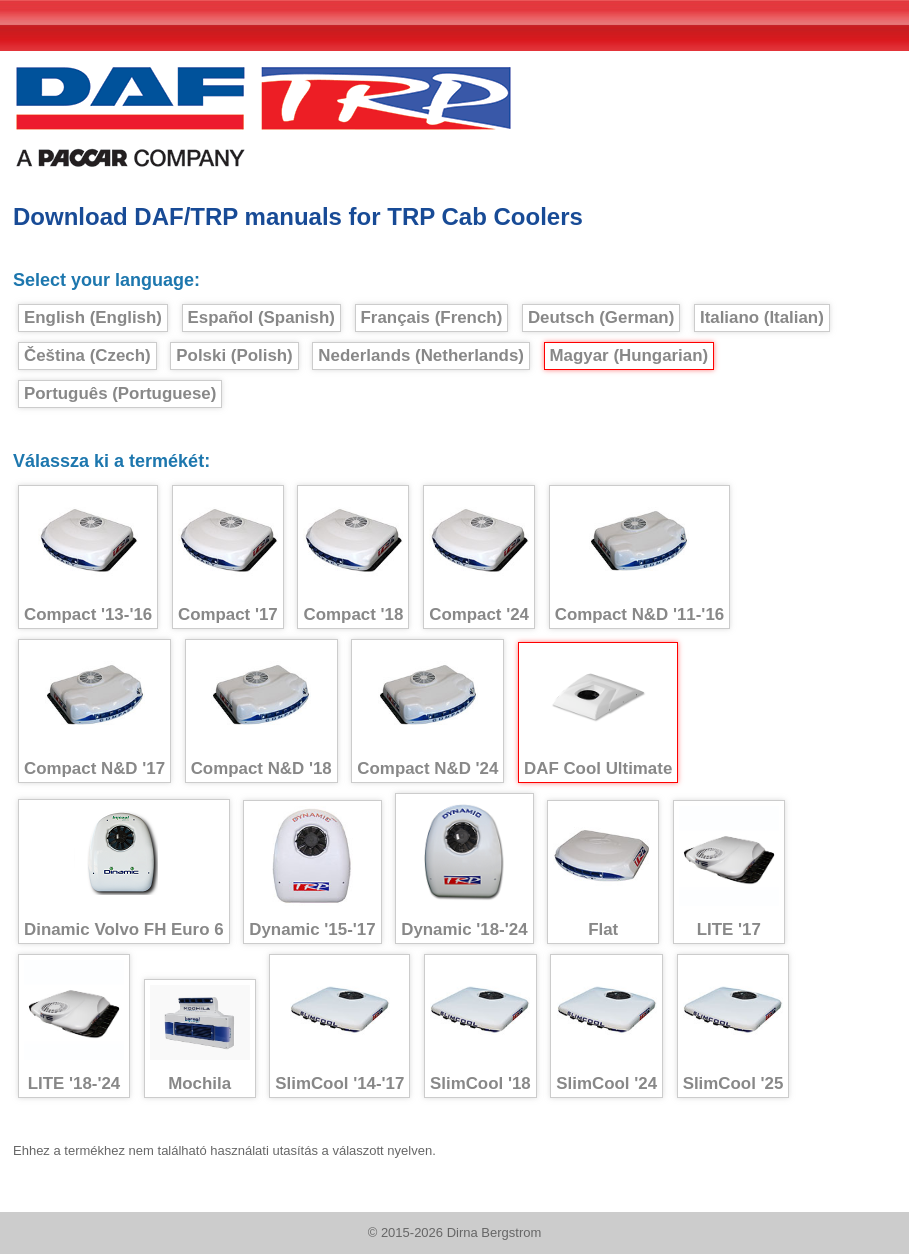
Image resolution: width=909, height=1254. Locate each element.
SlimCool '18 (480, 1026)
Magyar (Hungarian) (629, 355)
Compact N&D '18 (261, 711)
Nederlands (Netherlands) (421, 355)
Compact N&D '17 (94, 711)
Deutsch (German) (601, 317)
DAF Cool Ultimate (598, 713)
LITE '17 (729, 872)
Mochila (200, 1039)
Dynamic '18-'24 (464, 869)
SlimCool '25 (733, 1026)
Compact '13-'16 (88, 557)
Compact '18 (353, 557)
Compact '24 (479, 557)
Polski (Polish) (234, 355)
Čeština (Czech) (87, 355)
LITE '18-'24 (74, 1026)
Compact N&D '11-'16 (639, 557)
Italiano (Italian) (762, 317)
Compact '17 (228, 557)
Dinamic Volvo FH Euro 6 (124, 872)
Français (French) (432, 317)
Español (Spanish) (261, 317)
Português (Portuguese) (120, 393)
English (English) (93, 317)
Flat (603, 872)
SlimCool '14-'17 (339, 1026)
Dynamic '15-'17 (312, 872)
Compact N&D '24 (427, 711)
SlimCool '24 (606, 1026)
